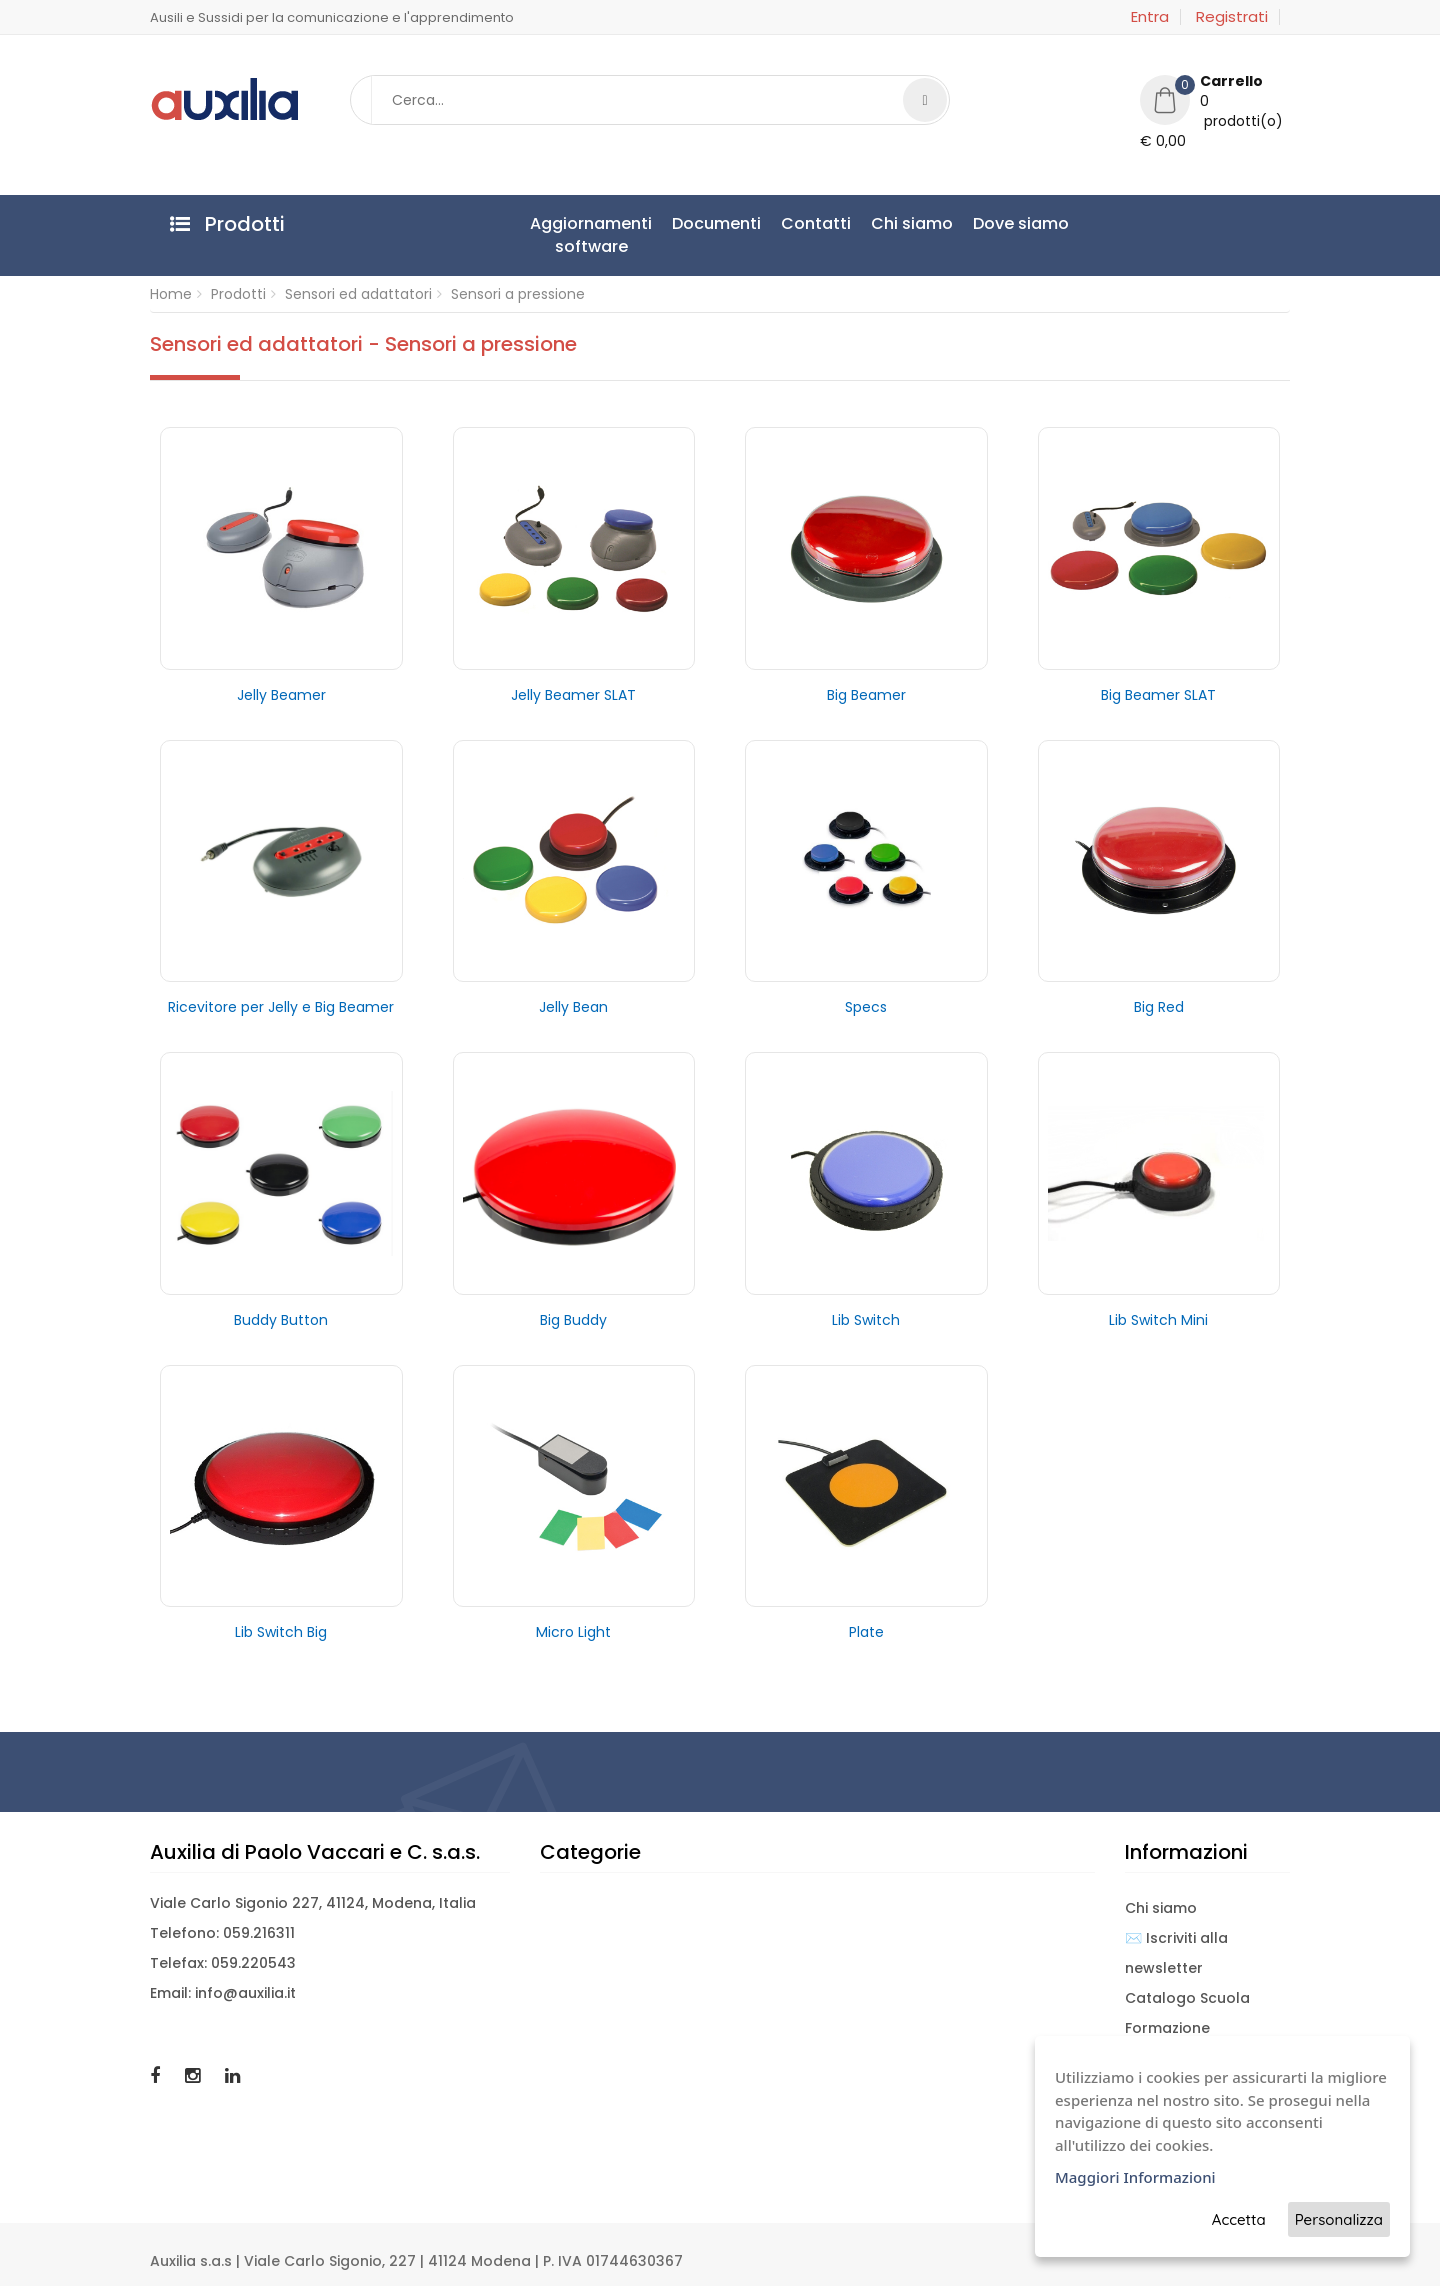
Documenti (716, 223)
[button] (1215, 115)
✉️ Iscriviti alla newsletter (1176, 1954)
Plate (866, 1633)
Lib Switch (866, 1320)
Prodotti (238, 295)
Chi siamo (912, 223)
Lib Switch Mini (1158, 1320)
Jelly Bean (573, 1008)
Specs (866, 1008)
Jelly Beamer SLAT (573, 695)
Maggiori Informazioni (1135, 2177)
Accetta (1239, 2219)
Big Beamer (866, 695)
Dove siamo (1021, 223)
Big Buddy (573, 1320)
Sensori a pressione (518, 295)
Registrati (1232, 17)
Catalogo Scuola (1187, 1999)
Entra (1150, 17)
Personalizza (1339, 2219)
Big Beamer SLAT (1158, 695)
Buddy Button (281, 1320)
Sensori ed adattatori (358, 295)
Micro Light (573, 1633)
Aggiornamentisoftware (591, 235)
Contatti (816, 223)
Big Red (1159, 1008)
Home (171, 295)
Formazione (1167, 2029)
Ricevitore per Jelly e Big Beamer (281, 1008)
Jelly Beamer (281, 695)
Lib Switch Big (281, 1633)
